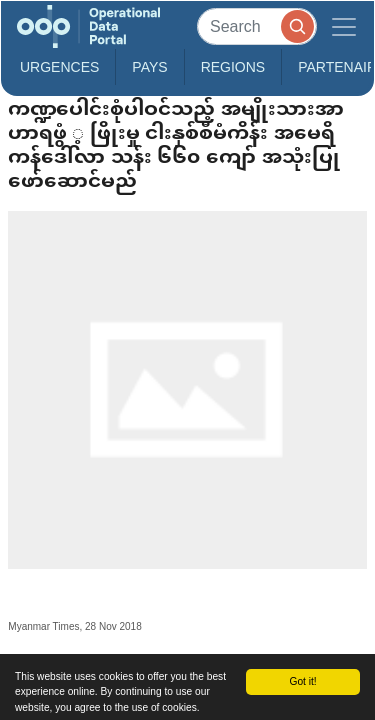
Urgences (59, 67)
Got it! (302, 681)
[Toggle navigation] (344, 26)
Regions (233, 67)
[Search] (257, 26)
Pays (149, 67)
